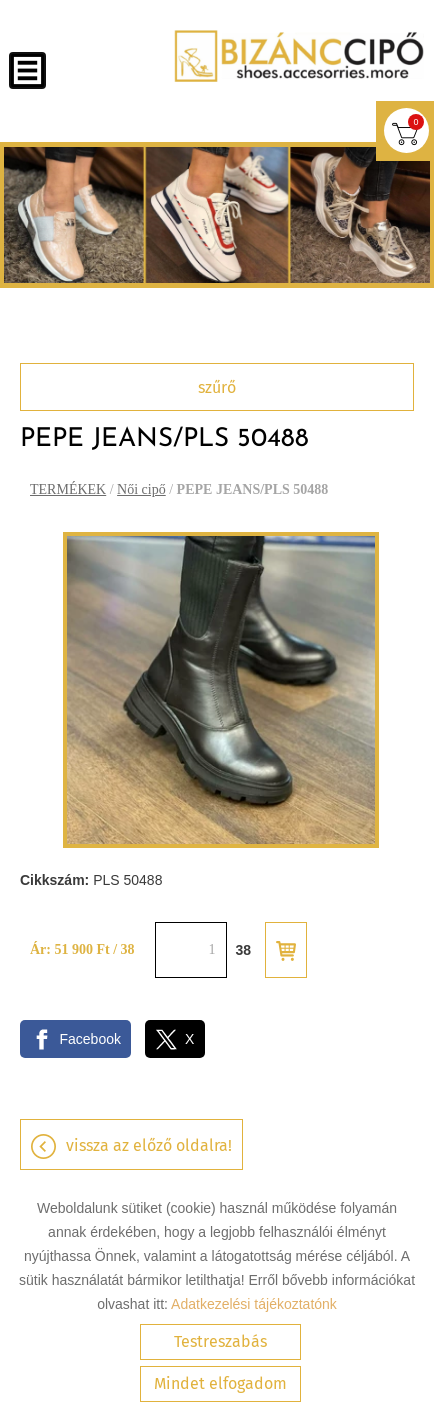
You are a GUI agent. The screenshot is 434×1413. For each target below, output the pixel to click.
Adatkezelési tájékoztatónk (254, 1304)
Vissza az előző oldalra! (149, 1145)
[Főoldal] (299, 56)
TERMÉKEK (68, 489)
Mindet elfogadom (220, 1383)
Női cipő (141, 489)
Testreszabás (220, 1341)
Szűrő (217, 387)
